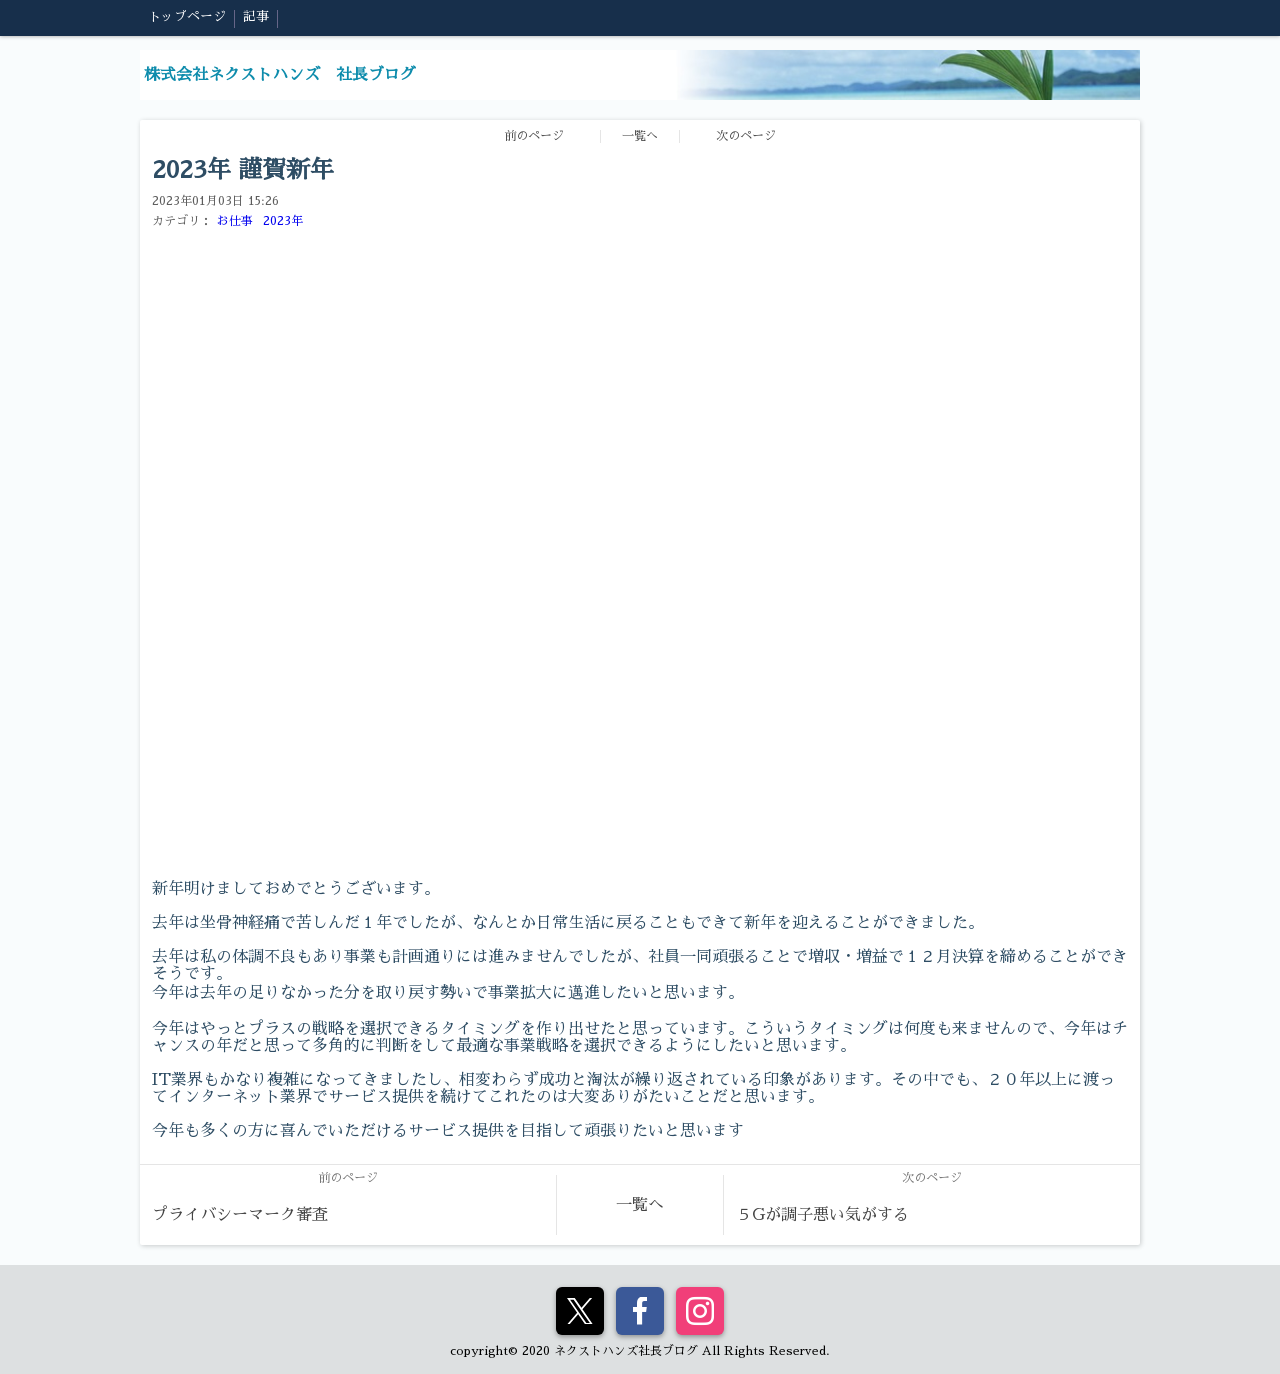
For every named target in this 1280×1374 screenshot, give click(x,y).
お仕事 (235, 221)
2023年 (283, 221)
